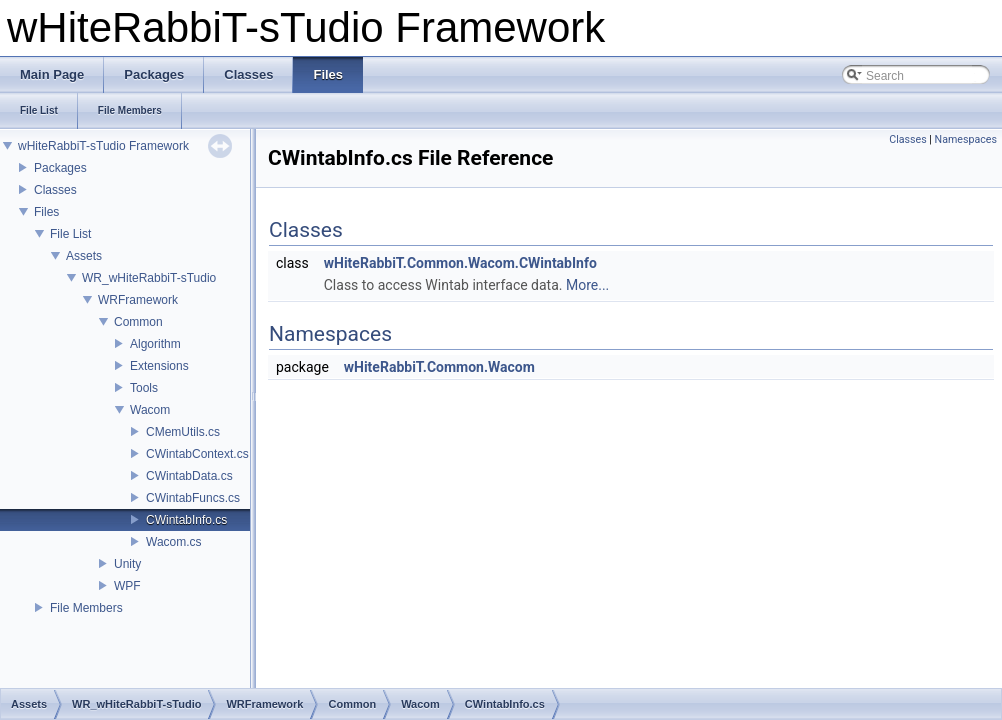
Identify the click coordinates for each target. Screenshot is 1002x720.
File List (70, 234)
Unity (127, 564)
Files (46, 212)
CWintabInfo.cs (186, 520)
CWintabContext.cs (197, 454)
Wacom (150, 410)
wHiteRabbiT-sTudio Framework (103, 146)
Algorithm (155, 344)
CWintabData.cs (189, 476)
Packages (60, 168)
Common (138, 322)
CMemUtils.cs (183, 432)
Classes (55, 190)
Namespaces (966, 139)
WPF (127, 586)
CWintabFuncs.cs (193, 498)
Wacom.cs (174, 542)
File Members (86, 608)
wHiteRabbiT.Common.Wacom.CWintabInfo (460, 263)
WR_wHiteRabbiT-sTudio (149, 278)
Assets (84, 256)
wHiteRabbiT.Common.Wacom (439, 367)
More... (587, 285)
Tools (144, 388)
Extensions (159, 366)
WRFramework (138, 300)
